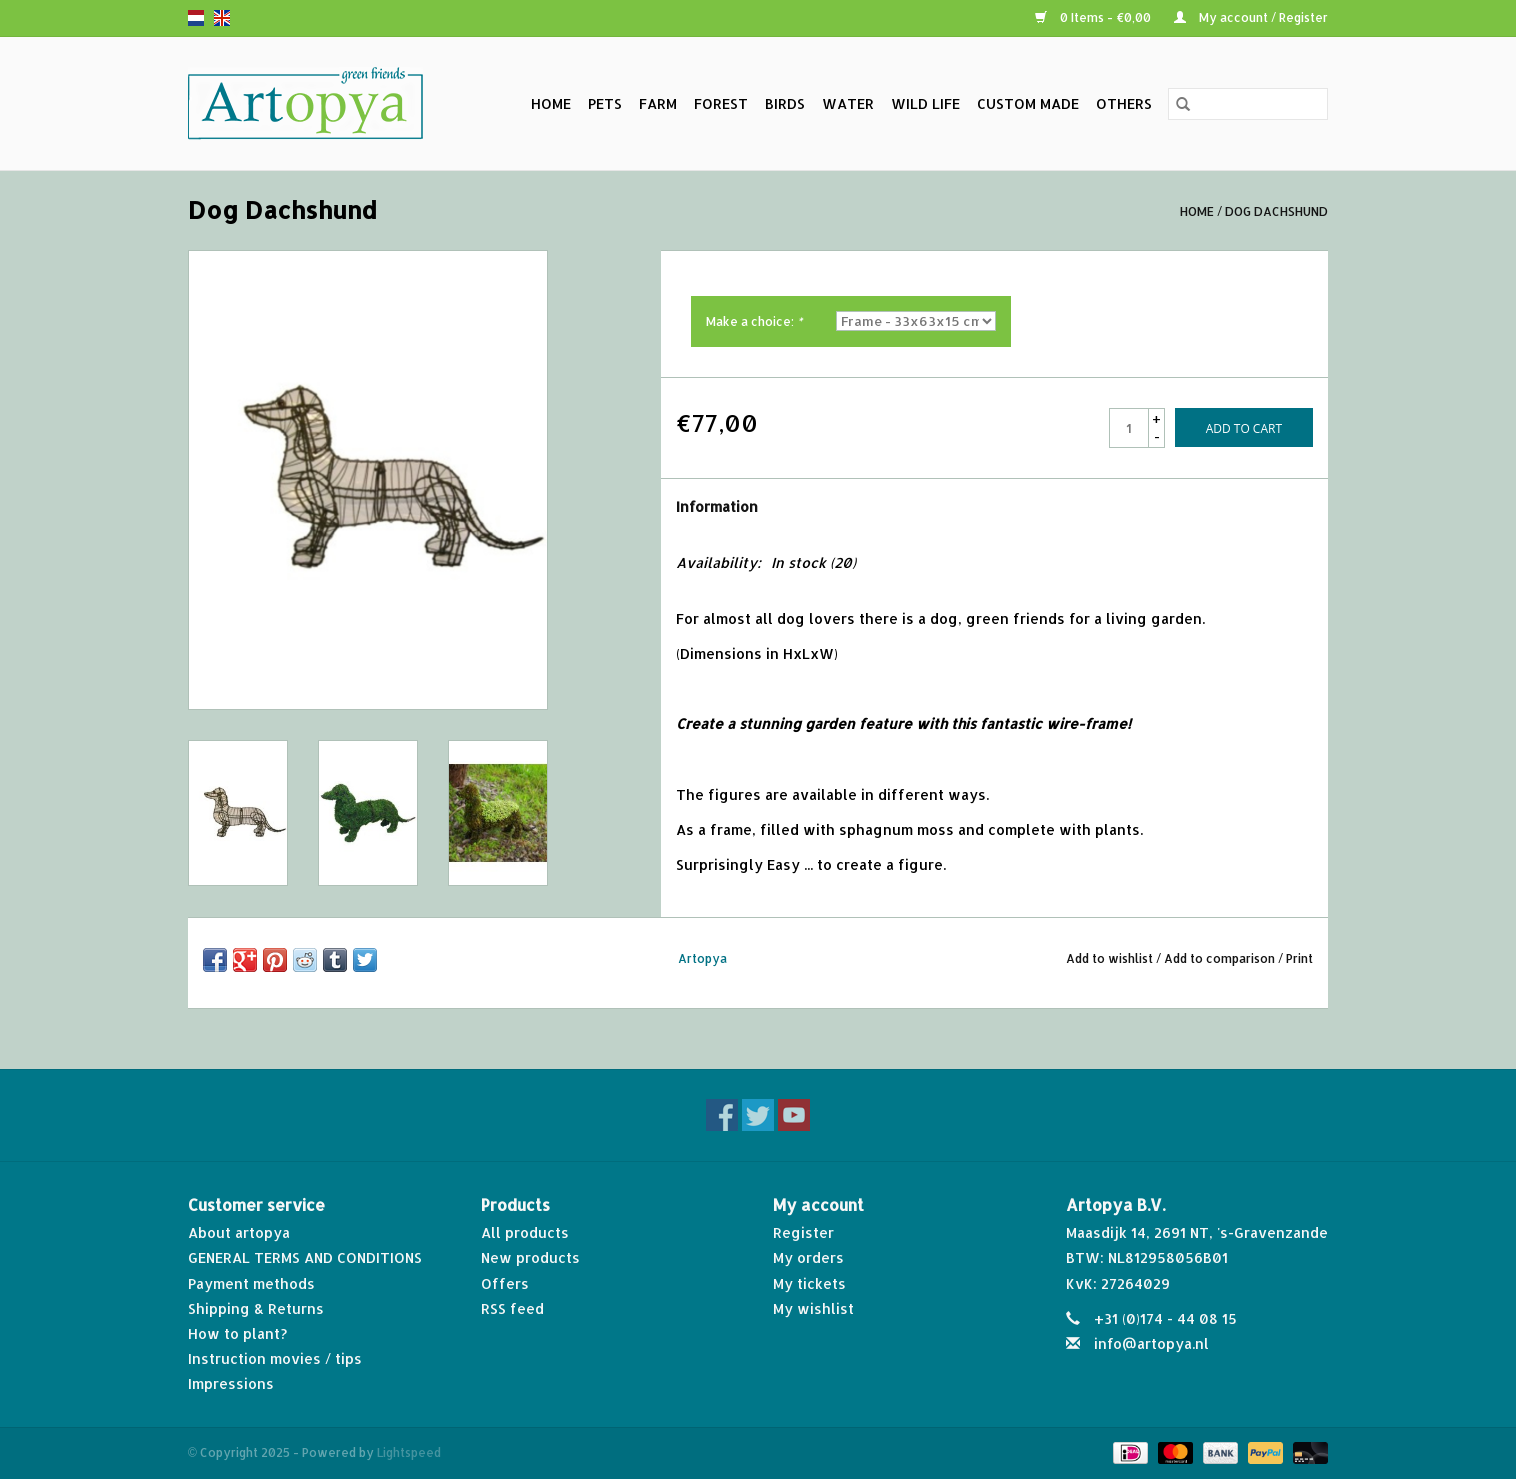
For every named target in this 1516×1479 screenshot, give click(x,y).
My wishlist (813, 1308)
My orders (808, 1257)
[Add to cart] (1244, 427)
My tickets (809, 1283)
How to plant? (237, 1333)
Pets (605, 103)
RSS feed (512, 1308)
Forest (721, 103)
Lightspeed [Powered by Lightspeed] (409, 1452)
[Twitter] (758, 1115)
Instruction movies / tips (275, 1358)
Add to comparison (1221, 958)
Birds (785, 103)
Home (551, 103)
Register (803, 1232)
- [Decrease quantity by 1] (1157, 436)
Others (1124, 103)
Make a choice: (754, 321)
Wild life (925, 103)
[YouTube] (794, 1115)
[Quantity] (1129, 428)
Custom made (1028, 103)
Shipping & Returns (256, 1308)
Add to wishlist (1111, 958)
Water (848, 103)
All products (525, 1232)
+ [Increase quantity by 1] (1156, 418)
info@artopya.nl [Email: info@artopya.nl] (1151, 1343)
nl (196, 18)
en (222, 18)
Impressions (231, 1383)
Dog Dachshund (1276, 211)
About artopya (239, 1232)
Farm (658, 103)
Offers (505, 1283)
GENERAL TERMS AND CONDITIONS (305, 1257)
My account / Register (1251, 17)
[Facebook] (722, 1115)
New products (530, 1257)
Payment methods (251, 1283)
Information (717, 506)
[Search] (1248, 104)
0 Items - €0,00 (1094, 17)
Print (1299, 958)
